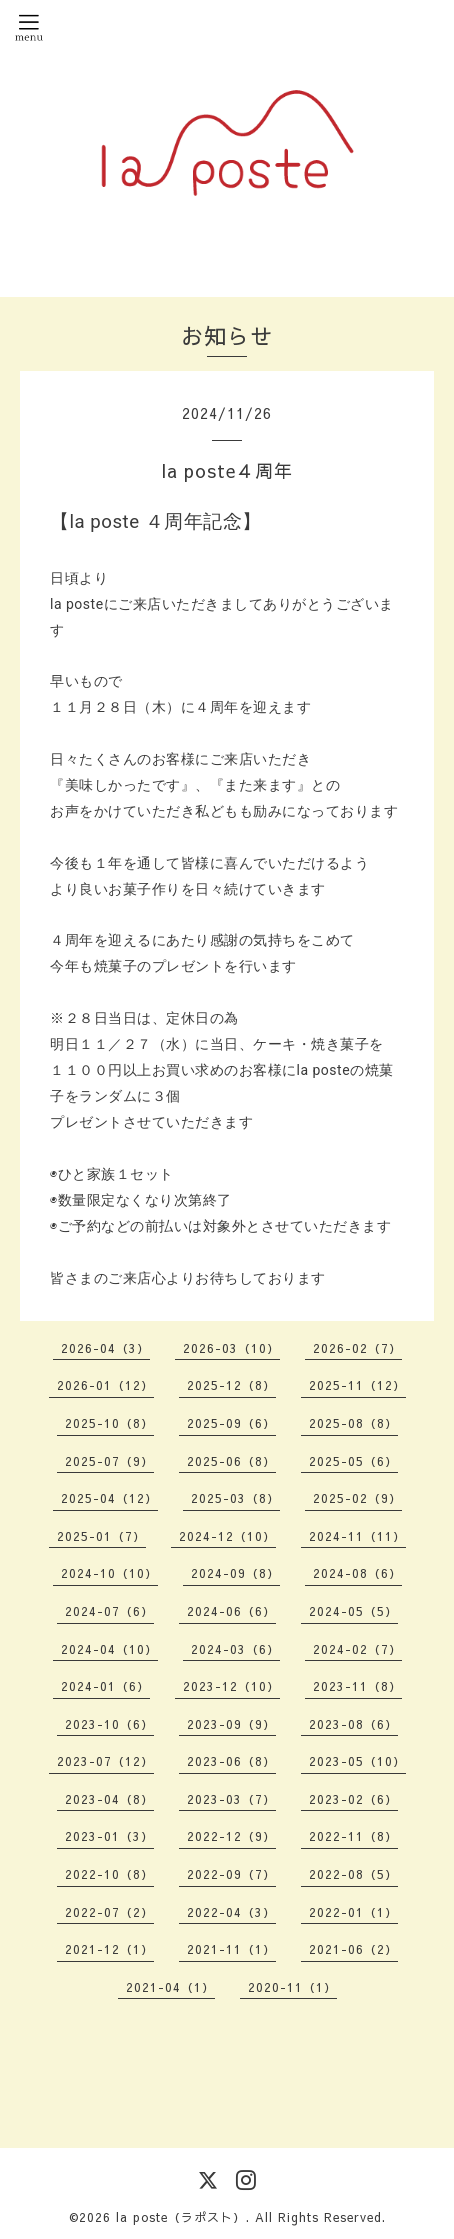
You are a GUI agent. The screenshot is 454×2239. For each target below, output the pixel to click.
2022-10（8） (109, 1874)
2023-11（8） (357, 1686)
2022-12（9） (231, 1836)
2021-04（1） (170, 1987)
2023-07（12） (105, 1761)
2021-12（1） (109, 1949)
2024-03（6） (235, 1649)
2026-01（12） (105, 1385)
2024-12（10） (227, 1536)
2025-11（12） (357, 1385)
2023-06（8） (231, 1761)
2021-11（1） (231, 1949)
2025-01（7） (101, 1536)
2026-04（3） (105, 1348)
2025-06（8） (231, 1461)
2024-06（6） (231, 1611)
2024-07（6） (109, 1611)
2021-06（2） (353, 1949)
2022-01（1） (353, 1912)
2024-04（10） (109, 1649)
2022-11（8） (353, 1836)
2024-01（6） (105, 1686)
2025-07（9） (109, 1461)
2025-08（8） (353, 1423)
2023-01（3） (109, 1836)
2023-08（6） (353, 1724)
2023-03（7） (231, 1799)
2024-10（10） (109, 1573)
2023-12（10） (231, 1686)
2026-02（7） (357, 1348)
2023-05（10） (357, 1761)
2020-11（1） (292, 1987)
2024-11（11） (357, 1536)
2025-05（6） (353, 1461)
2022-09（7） (231, 1874)
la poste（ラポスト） (181, 2217)
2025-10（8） (109, 1423)
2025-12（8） (231, 1385)
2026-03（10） (231, 1348)
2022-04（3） (231, 1912)
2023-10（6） (109, 1724)
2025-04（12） (109, 1498)
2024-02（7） (357, 1649)
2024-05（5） (353, 1611)
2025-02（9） (357, 1498)
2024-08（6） (357, 1573)
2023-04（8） (109, 1799)
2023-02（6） (353, 1799)
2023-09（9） (231, 1724)
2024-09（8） (235, 1573)
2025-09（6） (231, 1423)
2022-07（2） (109, 1912)
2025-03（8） (235, 1498)
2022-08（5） (353, 1874)
